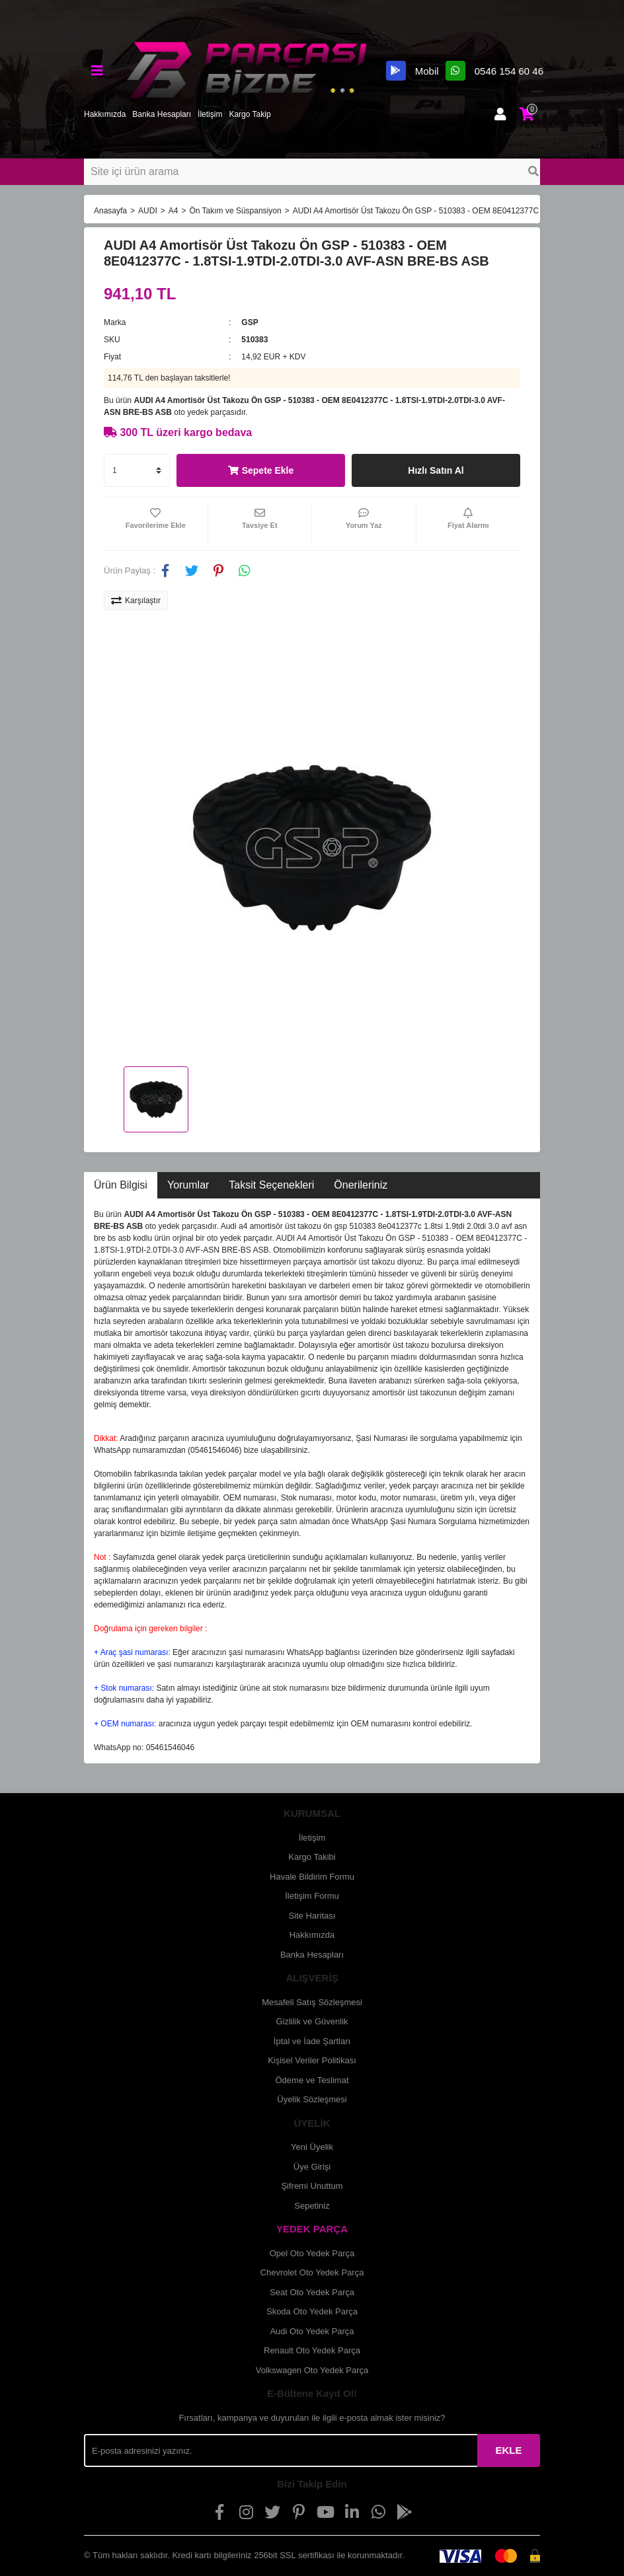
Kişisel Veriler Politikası (312, 2060)
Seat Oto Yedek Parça (312, 2292)
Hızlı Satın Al (435, 470)
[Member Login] (500, 114)
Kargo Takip (249, 114)
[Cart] (527, 114)
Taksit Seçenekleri (271, 1185)
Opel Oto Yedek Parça (312, 2253)
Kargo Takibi (311, 1857)
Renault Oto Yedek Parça (312, 2350)
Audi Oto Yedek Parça (312, 2331)
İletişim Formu (312, 1896)
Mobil (412, 71)
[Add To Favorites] (156, 524)
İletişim (210, 114)
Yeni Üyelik (312, 2147)
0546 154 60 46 (494, 71)
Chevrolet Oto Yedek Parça (312, 2272)
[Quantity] (137, 470)
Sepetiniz (311, 2206)
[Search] (312, 172)
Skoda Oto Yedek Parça (312, 2311)
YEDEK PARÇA (312, 2228)
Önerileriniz (360, 1185)
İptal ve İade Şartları (312, 2041)
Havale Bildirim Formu (312, 1877)
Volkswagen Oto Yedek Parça (312, 2370)
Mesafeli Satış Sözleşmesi (312, 2002)
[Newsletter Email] (280, 2450)
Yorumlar (188, 1185)
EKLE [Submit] (508, 2450)
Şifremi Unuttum (311, 2186)
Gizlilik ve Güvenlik (312, 2021)
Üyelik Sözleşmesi (311, 2099)
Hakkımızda (105, 114)
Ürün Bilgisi (120, 1185)
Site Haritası (312, 1916)
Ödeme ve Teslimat (311, 2080)
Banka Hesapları (161, 114)
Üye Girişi (312, 2167)
